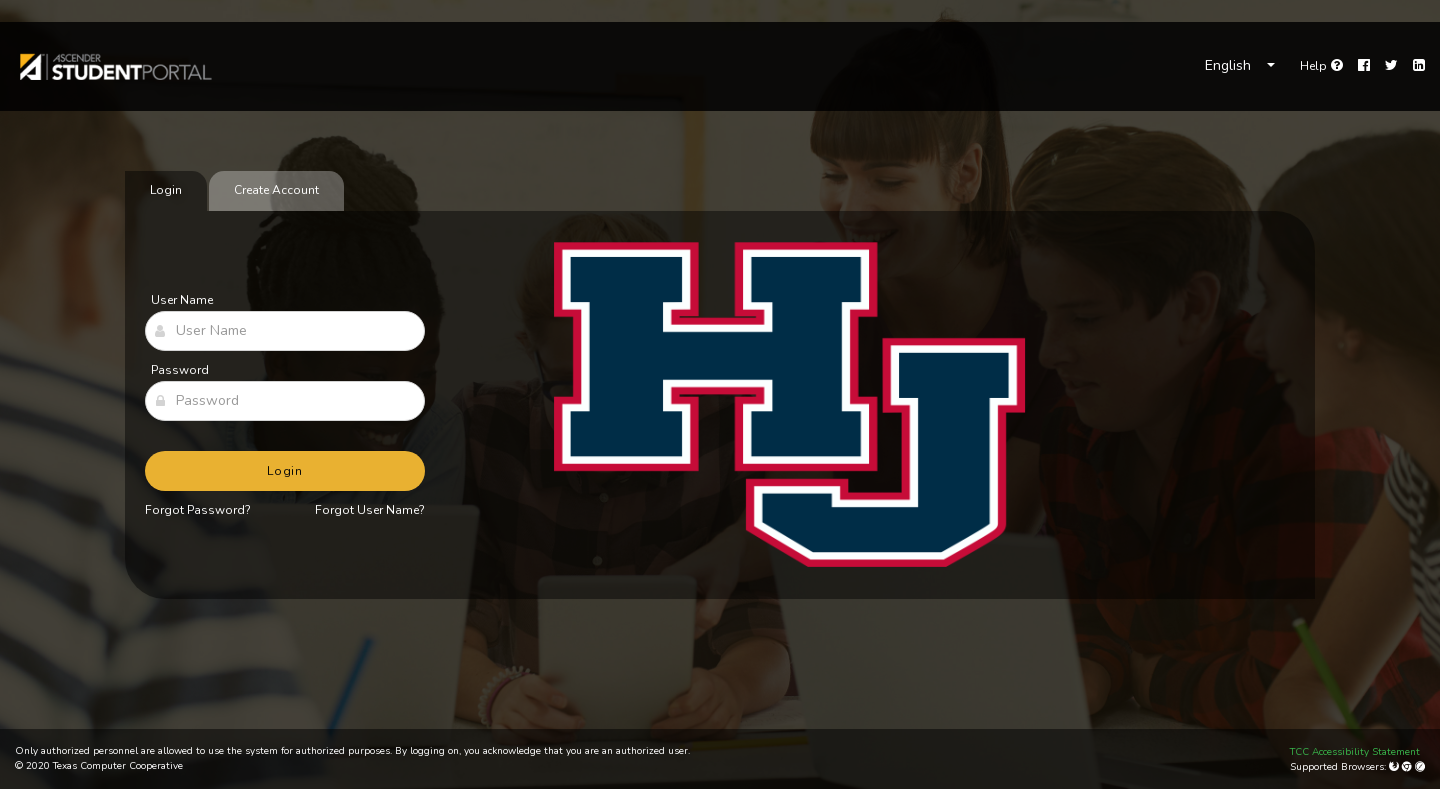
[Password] (285, 401)
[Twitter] (1391, 66)
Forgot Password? (198, 510)
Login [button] (285, 471)
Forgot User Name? (370, 510)
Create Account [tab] (276, 190)
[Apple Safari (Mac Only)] (1420, 767)
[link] (114, 66)
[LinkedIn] (1419, 66)
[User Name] (285, 331)
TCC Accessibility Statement (1355, 752)
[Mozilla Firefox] (1395, 767)
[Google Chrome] (1408, 767)
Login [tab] (166, 190)
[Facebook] (1364, 66)
